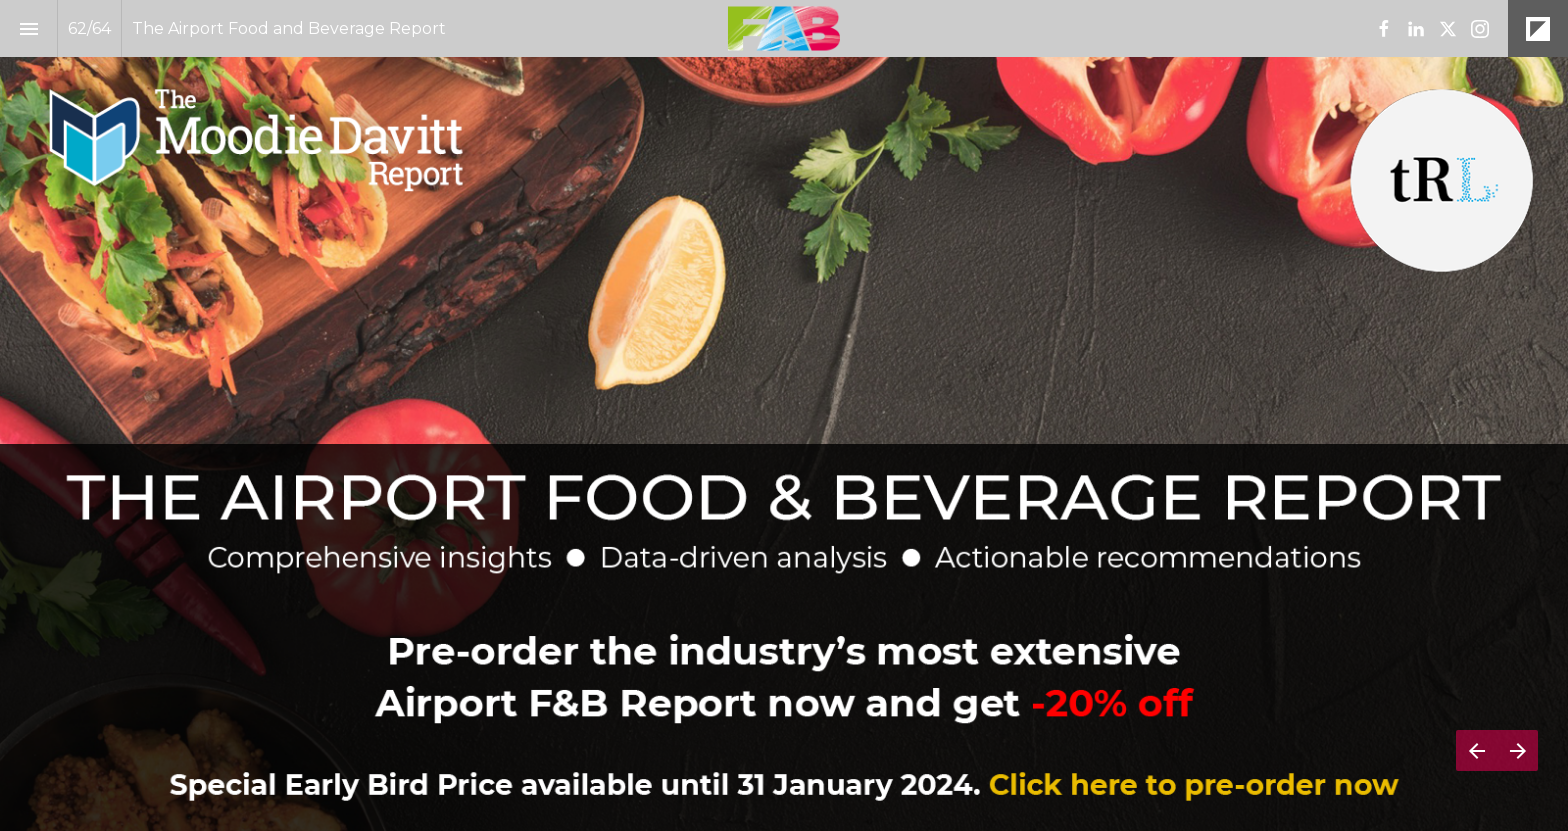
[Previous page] (1476, 750)
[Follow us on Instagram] (1480, 29)
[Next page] (1517, 750)
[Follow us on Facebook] (1384, 29)
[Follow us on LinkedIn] (1416, 29)
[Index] (28, 28)
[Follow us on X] (1448, 29)
